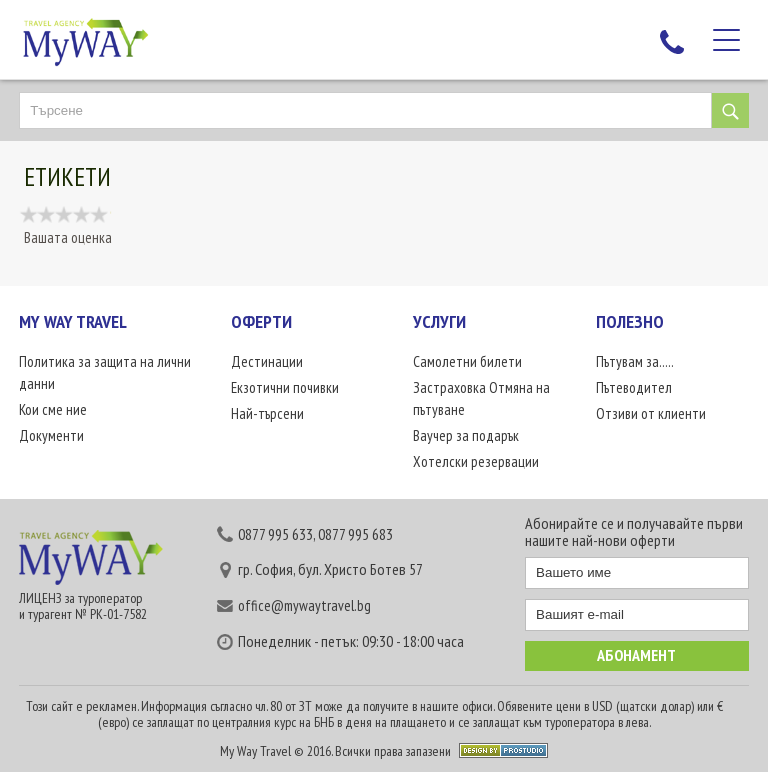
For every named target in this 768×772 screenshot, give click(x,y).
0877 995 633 (275, 534)
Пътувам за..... (635, 361)
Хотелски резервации (476, 461)
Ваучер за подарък (466, 435)
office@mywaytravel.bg (304, 605)
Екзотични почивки (285, 387)
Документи (51, 435)
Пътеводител (634, 387)
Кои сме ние (53, 409)
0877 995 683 (355, 534)
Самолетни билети (467, 361)
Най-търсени (267, 413)
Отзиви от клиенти (651, 413)
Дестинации (267, 361)
